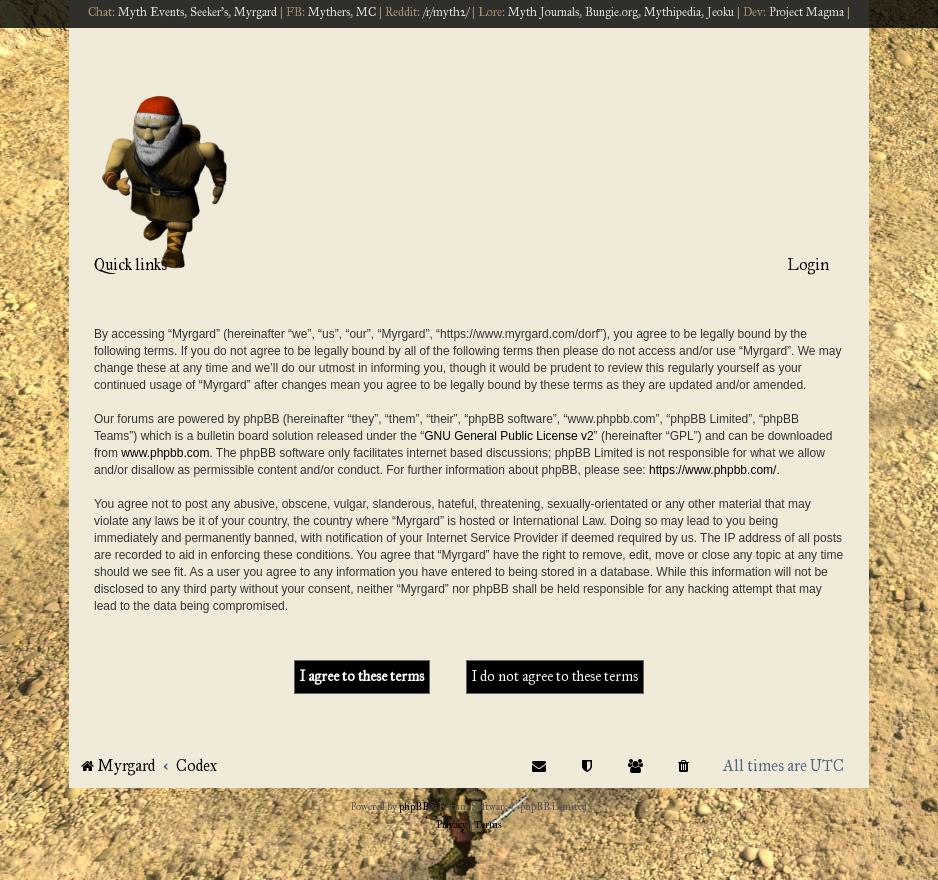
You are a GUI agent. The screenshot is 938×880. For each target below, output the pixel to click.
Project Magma (806, 12)
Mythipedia (672, 12)
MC (366, 12)
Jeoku (720, 12)
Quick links (130, 264)
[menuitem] (684, 765)
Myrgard (255, 12)
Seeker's (209, 12)
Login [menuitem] (808, 264)
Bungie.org (611, 12)
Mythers (329, 12)
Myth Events (151, 12)
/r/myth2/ (446, 12)
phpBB (414, 807)
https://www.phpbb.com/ (712, 470)
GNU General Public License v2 (508, 436)
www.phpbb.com (165, 453)
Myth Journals (543, 12)
